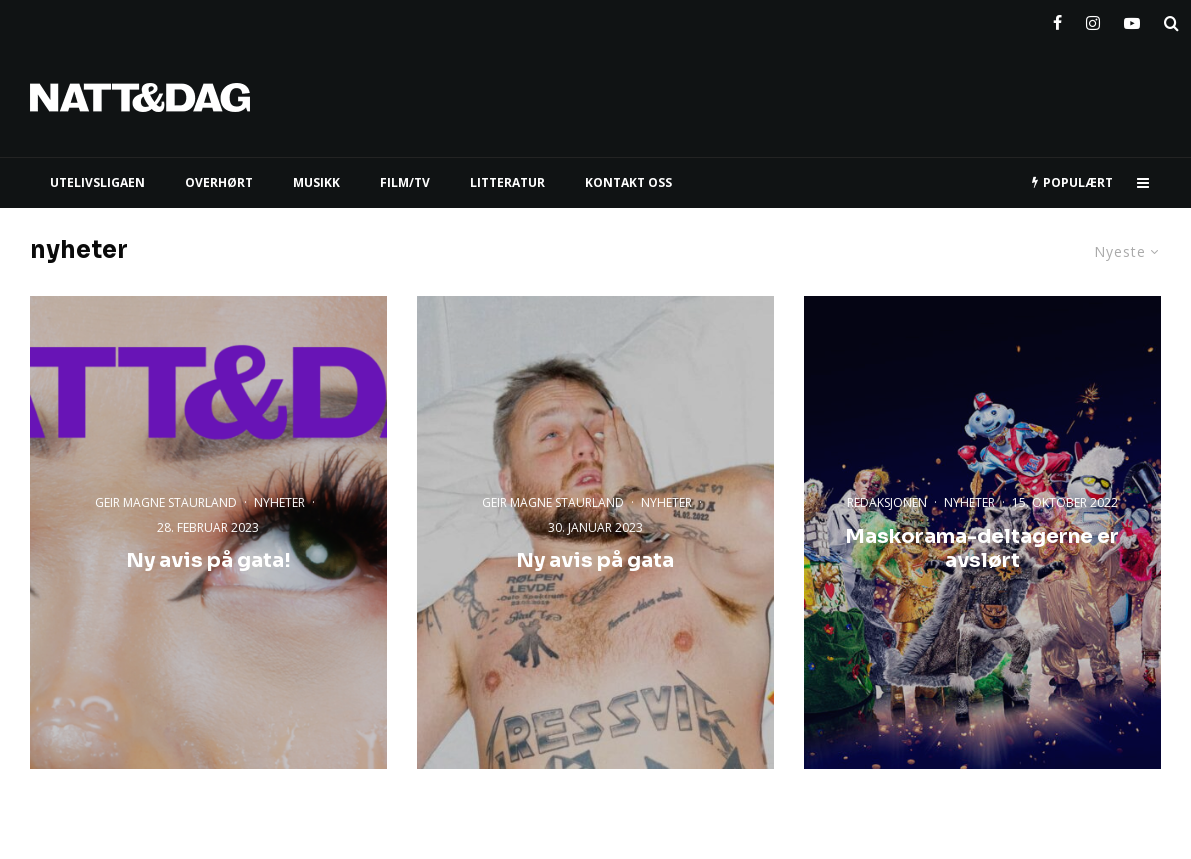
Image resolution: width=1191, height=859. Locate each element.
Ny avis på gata (595, 561)
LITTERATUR (507, 182)
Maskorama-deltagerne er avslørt (982, 549)
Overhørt (219, 182)
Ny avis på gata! (208, 561)
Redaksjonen (887, 502)
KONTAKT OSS (628, 182)
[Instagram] (1093, 19)
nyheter (279, 501)
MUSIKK (316, 182)
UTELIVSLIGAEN (97, 182)
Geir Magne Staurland (166, 501)
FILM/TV (405, 182)
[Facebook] (1057, 19)
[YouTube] (1132, 19)
